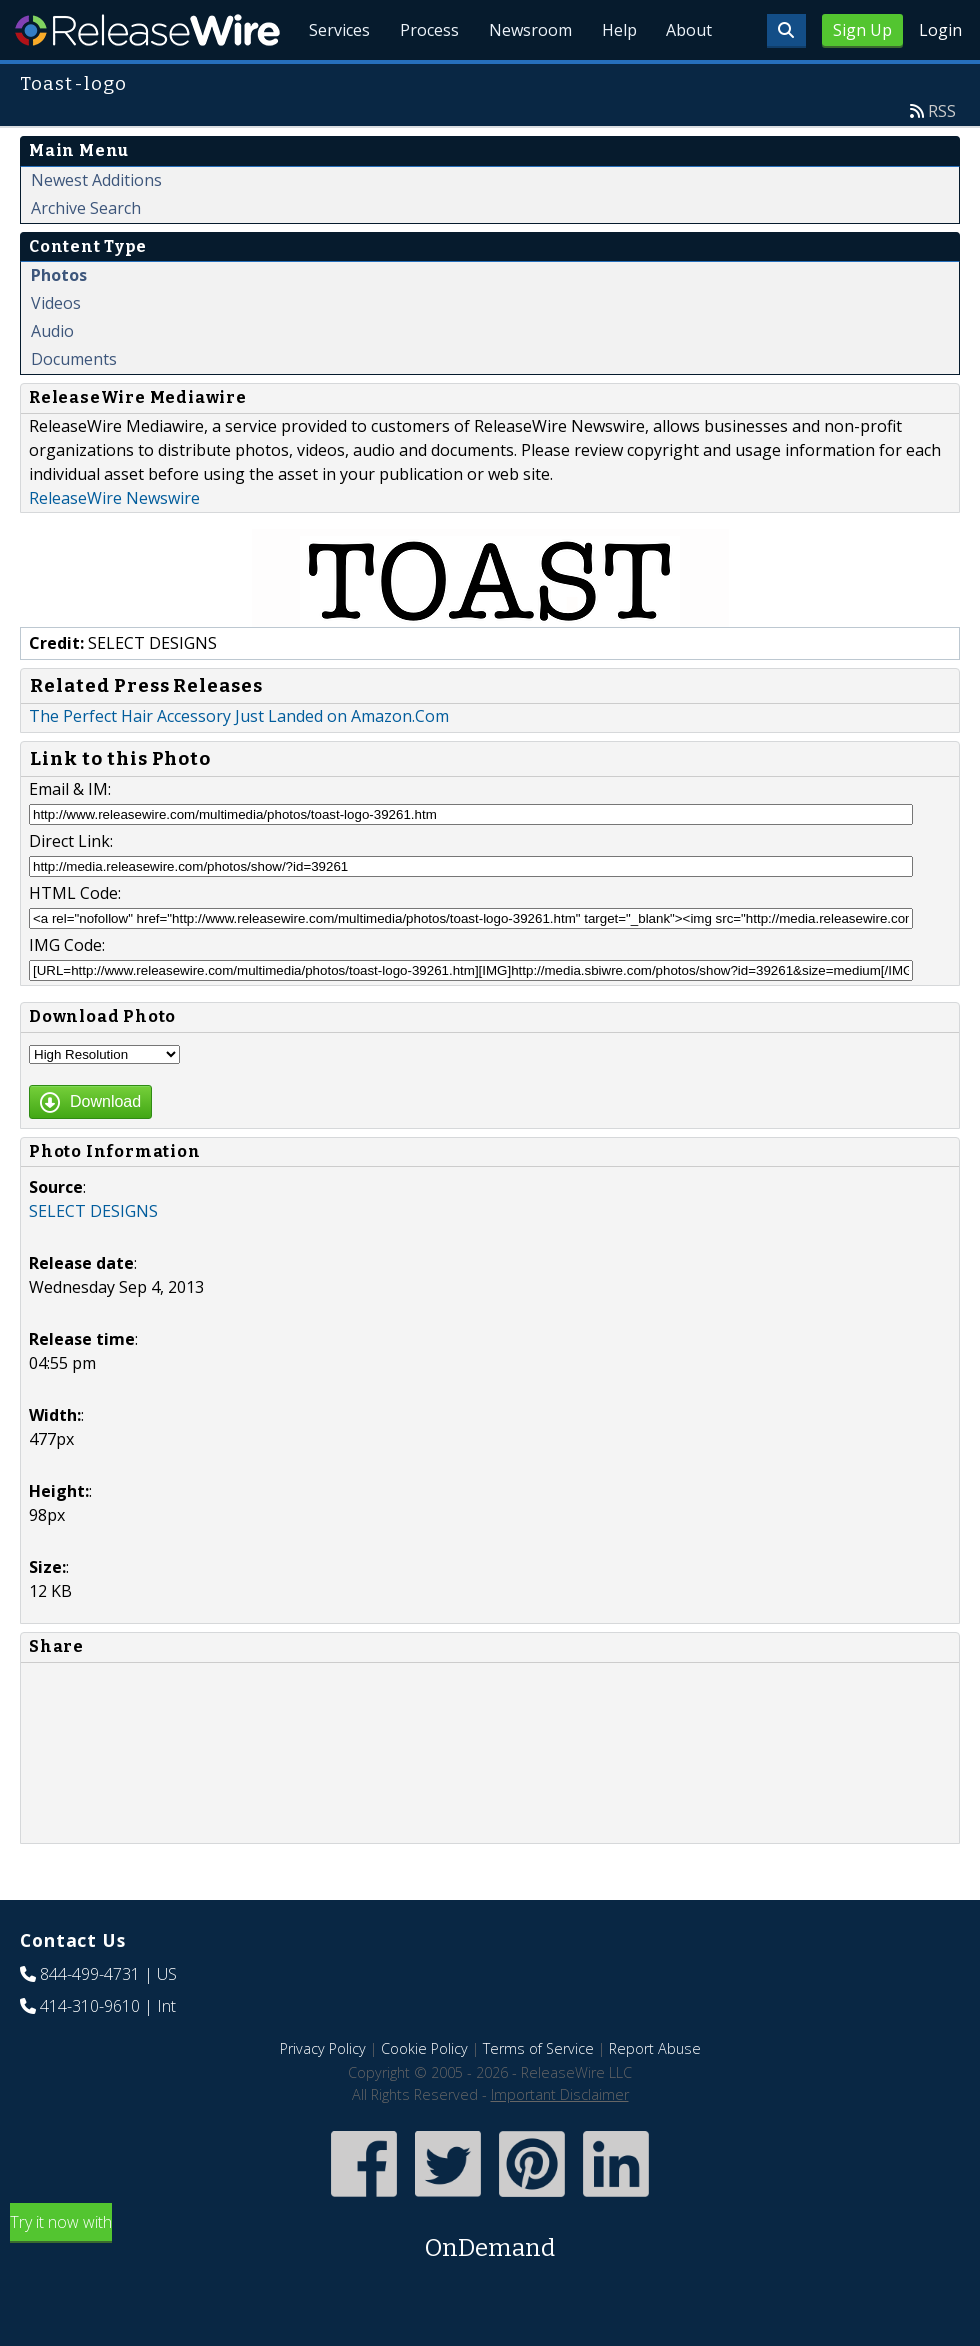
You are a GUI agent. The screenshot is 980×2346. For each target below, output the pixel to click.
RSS (942, 157)
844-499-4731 (90, 2020)
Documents (74, 405)
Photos (59, 321)
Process (422, 80)
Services (330, 80)
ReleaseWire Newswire (114, 544)
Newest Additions (96, 226)
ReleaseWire (147, 30)
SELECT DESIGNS (93, 1257)
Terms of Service (538, 2094)
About (688, 80)
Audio (52, 377)
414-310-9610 (90, 2052)
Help (615, 80)
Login (940, 30)
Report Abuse (655, 2094)
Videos (56, 349)
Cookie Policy (424, 2094)
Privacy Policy (323, 2094)
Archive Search (86, 254)
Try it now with (490, 2284)
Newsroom (524, 80)
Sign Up (862, 30)
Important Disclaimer (560, 2140)
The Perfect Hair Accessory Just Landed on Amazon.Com (239, 762)
